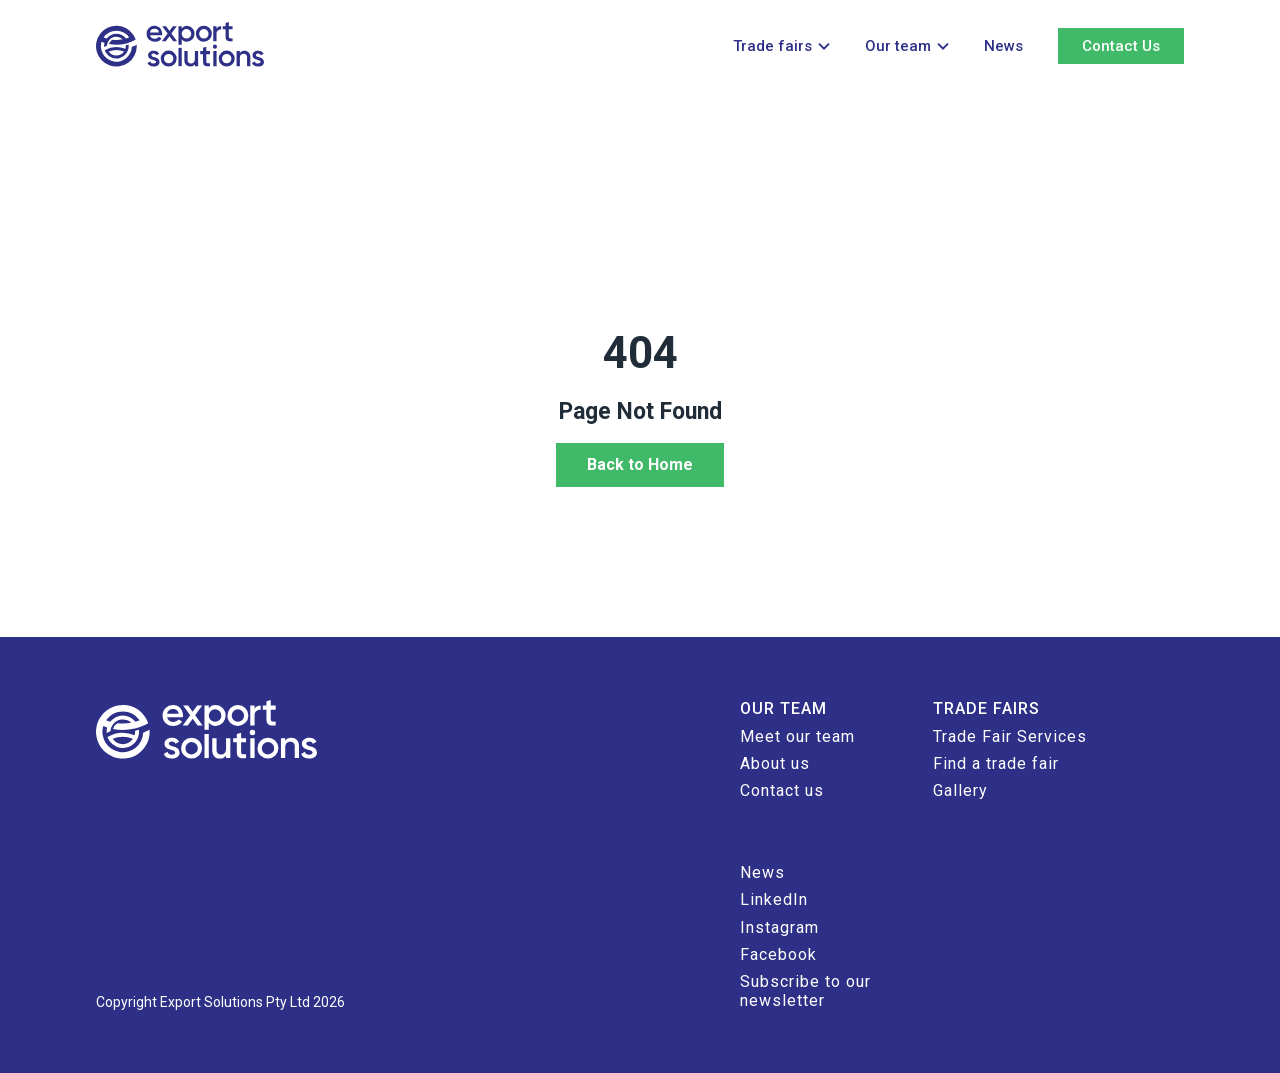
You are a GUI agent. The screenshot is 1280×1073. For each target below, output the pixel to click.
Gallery (960, 790)
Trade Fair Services (1010, 736)
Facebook (778, 954)
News (1003, 46)
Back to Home (640, 464)
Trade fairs (772, 46)
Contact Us (1121, 46)
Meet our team (797, 736)
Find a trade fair (996, 763)
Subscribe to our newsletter (805, 990)
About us (775, 763)
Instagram (779, 927)
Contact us (782, 790)
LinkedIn (774, 899)
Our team (898, 46)
